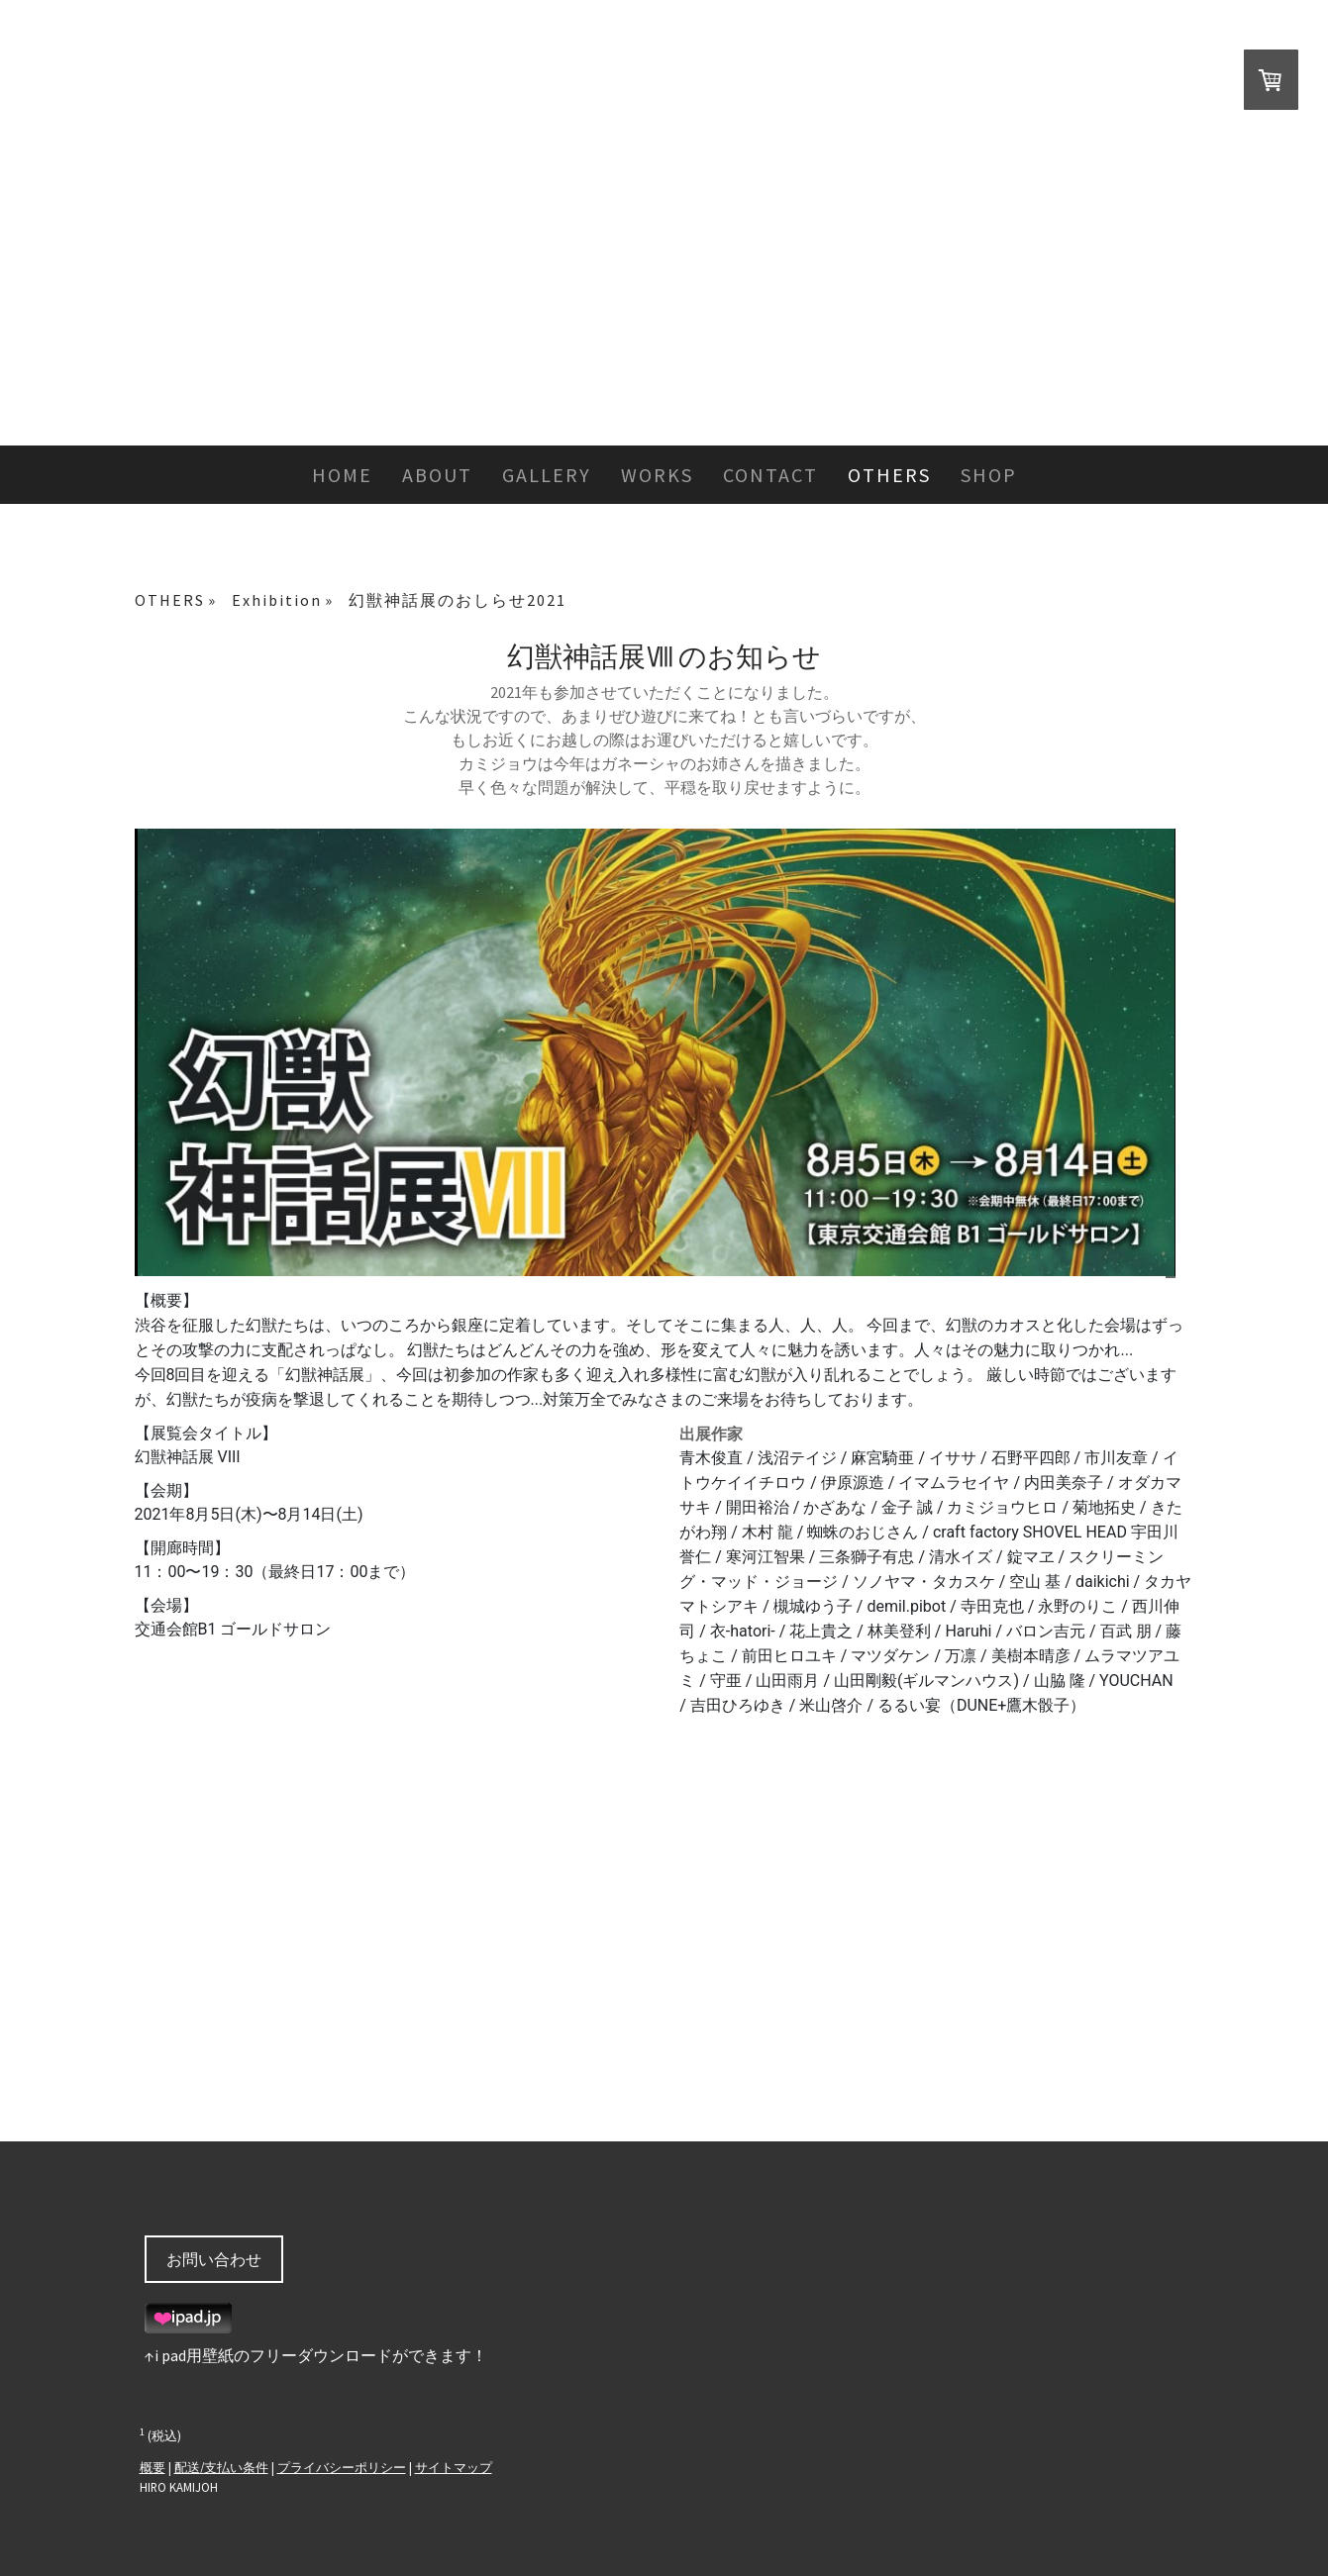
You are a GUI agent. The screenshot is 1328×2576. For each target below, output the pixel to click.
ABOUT (437, 474)
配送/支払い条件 (221, 2467)
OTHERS (889, 474)
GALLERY (546, 474)
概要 (152, 2467)
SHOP (989, 474)
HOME (342, 474)
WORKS (657, 474)
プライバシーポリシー (341, 2467)
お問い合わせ (213, 2259)
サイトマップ (453, 2467)
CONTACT (770, 474)
